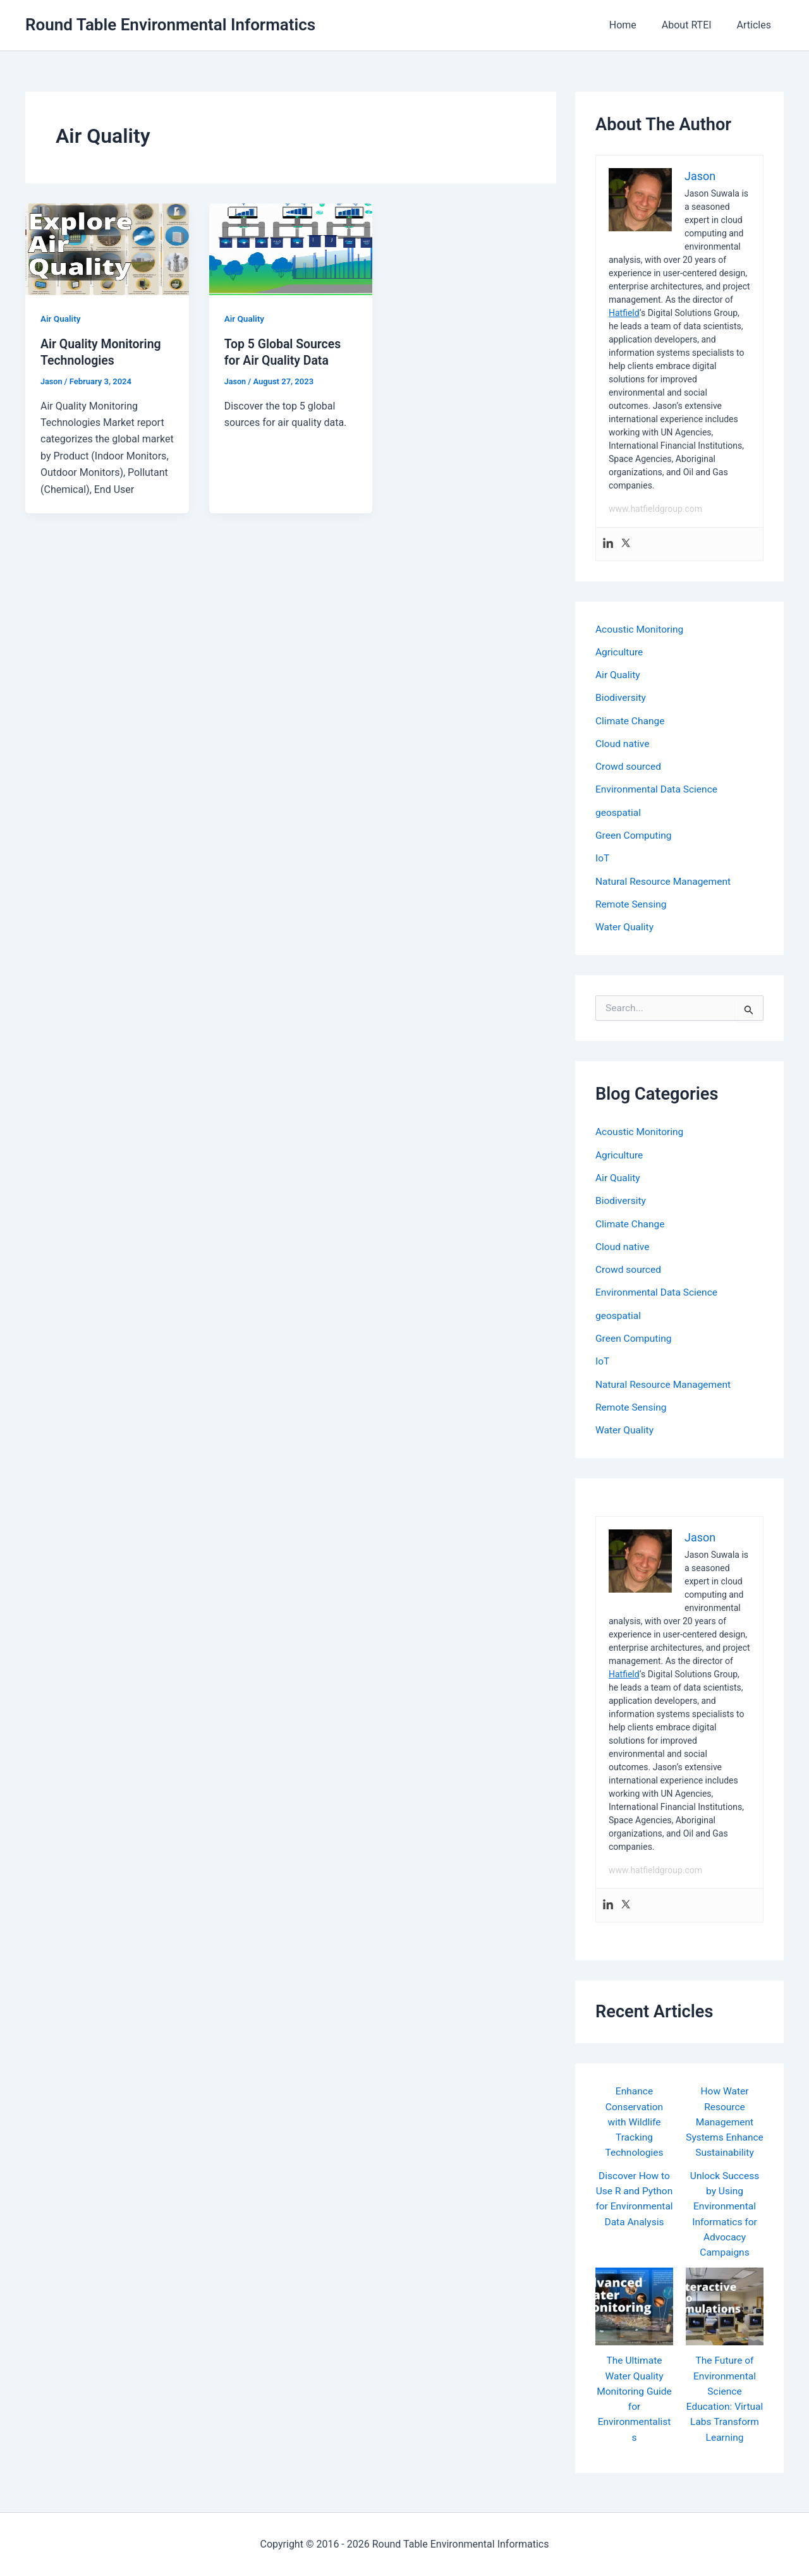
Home (635, 25)
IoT (602, 856)
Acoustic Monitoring (640, 629)
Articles (756, 25)
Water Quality (625, 924)
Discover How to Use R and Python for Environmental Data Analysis (634, 2214)
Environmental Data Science (658, 788)
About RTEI (694, 25)
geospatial (618, 811)
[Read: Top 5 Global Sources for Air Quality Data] (291, 249)
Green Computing (634, 833)
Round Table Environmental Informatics (170, 24)
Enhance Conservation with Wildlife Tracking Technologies (634, 2115)
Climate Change (631, 720)
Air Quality (61, 318)
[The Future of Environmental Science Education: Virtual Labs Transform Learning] (724, 2314)
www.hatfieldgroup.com (655, 509)
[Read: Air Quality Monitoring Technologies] (107, 249)
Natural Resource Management (665, 879)
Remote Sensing (632, 902)
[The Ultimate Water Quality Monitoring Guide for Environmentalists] (634, 2314)
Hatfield (624, 313)
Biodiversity (621, 697)
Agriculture (620, 651)
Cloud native (623, 742)
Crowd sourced (629, 765)
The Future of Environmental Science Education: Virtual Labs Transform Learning (725, 2413)
